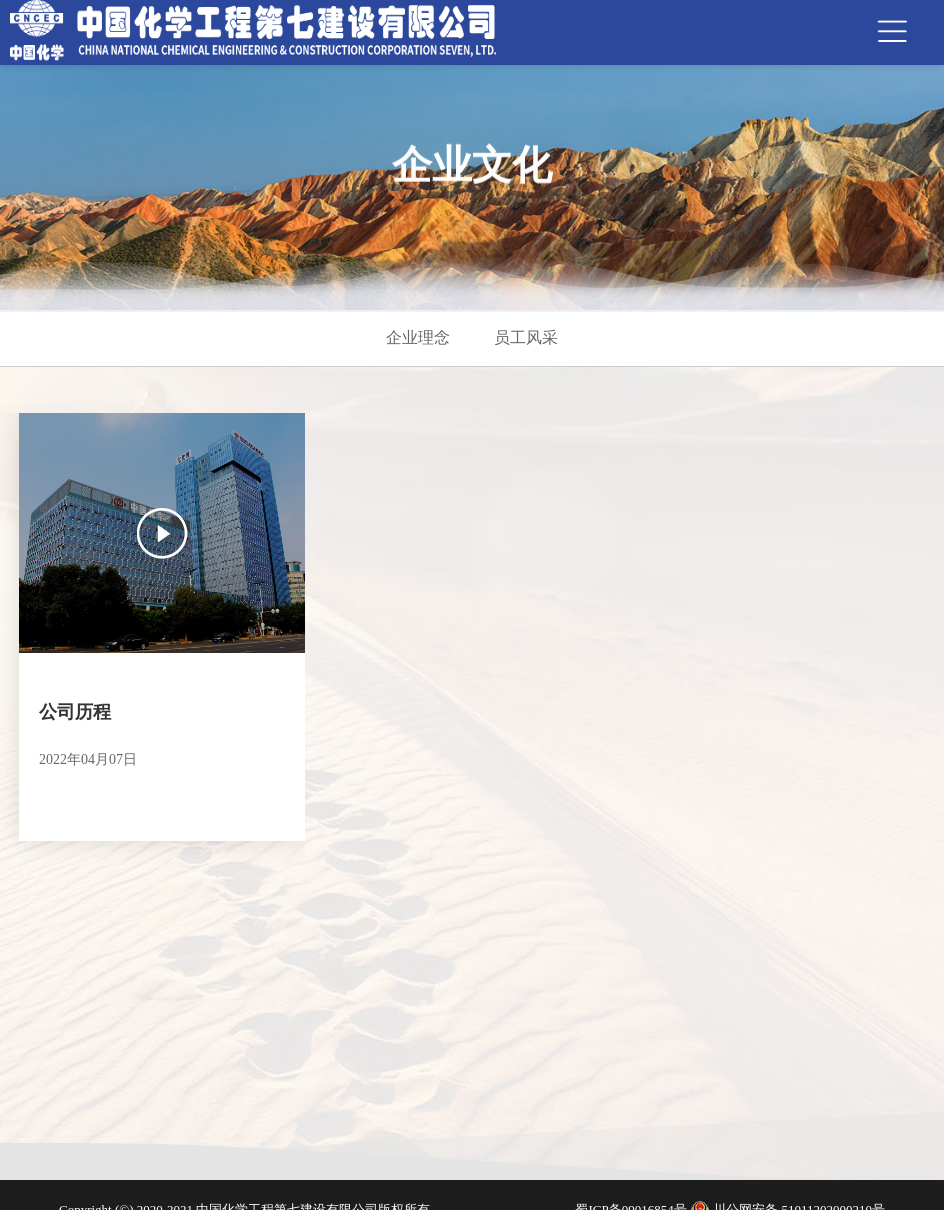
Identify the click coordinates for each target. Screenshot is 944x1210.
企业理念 (418, 337)
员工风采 (526, 337)
